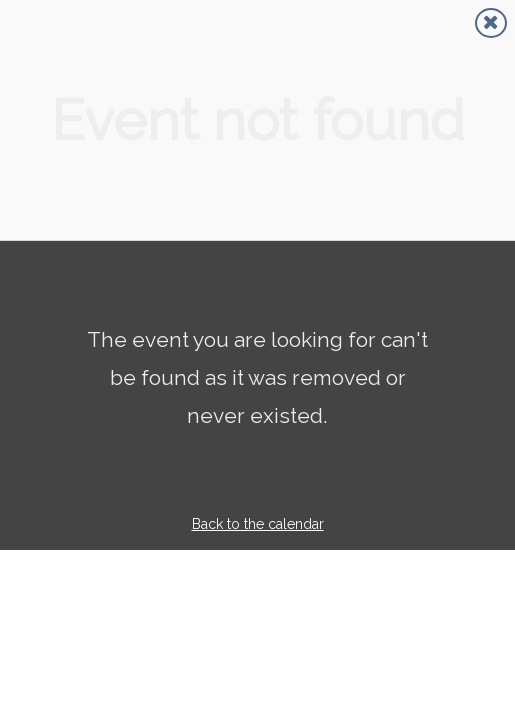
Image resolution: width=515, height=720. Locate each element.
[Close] (491, 23)
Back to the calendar (258, 524)
